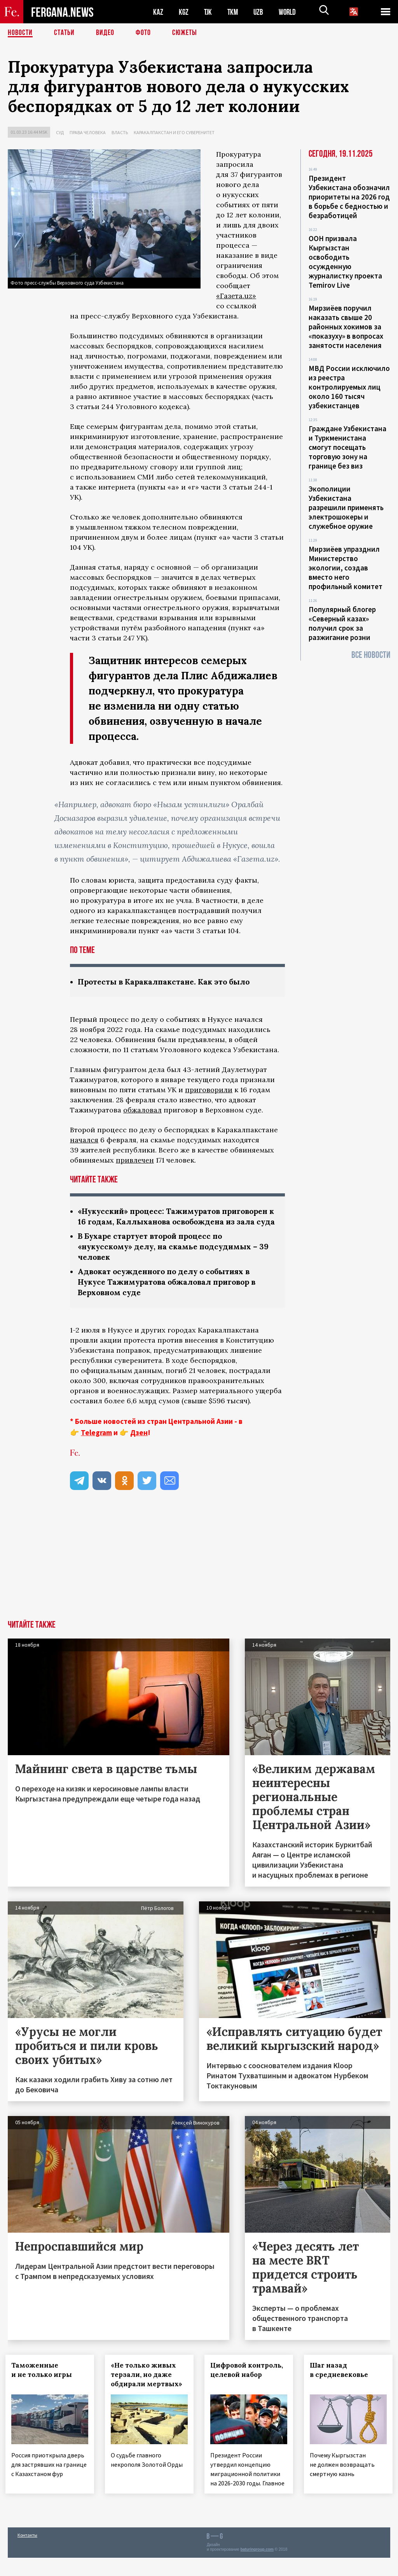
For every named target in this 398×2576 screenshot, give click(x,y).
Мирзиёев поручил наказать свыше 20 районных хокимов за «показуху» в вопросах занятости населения (346, 326)
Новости (20, 33)
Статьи (64, 33)
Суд (60, 132)
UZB (260, 12)
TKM (234, 12)
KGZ (184, 12)
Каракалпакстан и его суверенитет (174, 132)
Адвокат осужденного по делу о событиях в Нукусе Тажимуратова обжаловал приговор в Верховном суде (171, 1292)
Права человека (88, 132)
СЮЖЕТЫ (184, 33)
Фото (143, 33)
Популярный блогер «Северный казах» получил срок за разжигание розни (342, 623)
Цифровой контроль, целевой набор (246, 2385)
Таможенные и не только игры (44, 2380)
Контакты (27, 2553)
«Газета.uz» (236, 295)
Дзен (139, 1443)
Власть (120, 132)
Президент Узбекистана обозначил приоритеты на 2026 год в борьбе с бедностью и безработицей (349, 196)
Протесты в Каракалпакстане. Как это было (166, 981)
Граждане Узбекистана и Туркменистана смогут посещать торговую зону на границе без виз (347, 447)
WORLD (290, 12)
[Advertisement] (199, 1572)
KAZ (158, 12)
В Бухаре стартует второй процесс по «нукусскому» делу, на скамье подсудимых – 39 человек (177, 1257)
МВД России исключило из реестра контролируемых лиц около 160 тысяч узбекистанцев (349, 387)
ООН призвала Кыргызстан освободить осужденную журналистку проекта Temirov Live (345, 262)
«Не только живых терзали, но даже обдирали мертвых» (149, 2385)
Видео (105, 33)
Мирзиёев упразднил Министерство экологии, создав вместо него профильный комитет (345, 567)
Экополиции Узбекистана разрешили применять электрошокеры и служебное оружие (346, 507)
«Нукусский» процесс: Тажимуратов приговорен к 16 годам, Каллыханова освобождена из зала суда (154, 1221)
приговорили (208, 1089)
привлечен (135, 1160)
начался (84, 1139)
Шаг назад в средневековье (341, 2380)
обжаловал (142, 1109)
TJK (208, 12)
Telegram (96, 1443)
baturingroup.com (257, 2568)
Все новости (370, 655)
